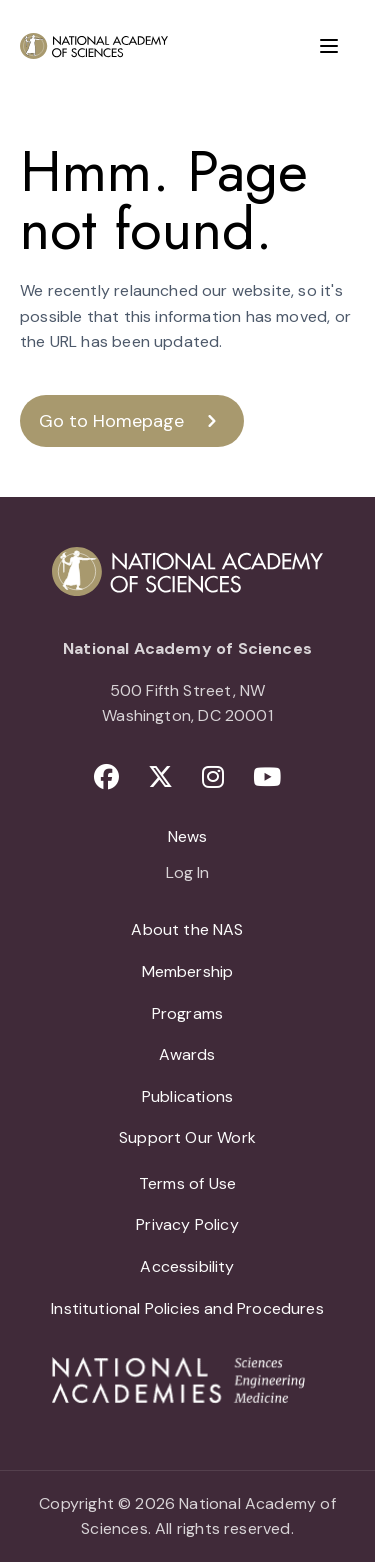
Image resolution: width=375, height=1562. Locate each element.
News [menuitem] (188, 836)
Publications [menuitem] (187, 1096)
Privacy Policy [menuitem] (187, 1224)
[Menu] (329, 46)
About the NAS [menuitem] (187, 929)
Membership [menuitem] (188, 971)
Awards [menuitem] (187, 1054)
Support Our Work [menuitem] (187, 1137)
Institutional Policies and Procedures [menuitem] (187, 1308)
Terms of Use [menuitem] (187, 1183)
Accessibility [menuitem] (187, 1266)
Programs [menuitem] (187, 1013)
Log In (187, 874)
